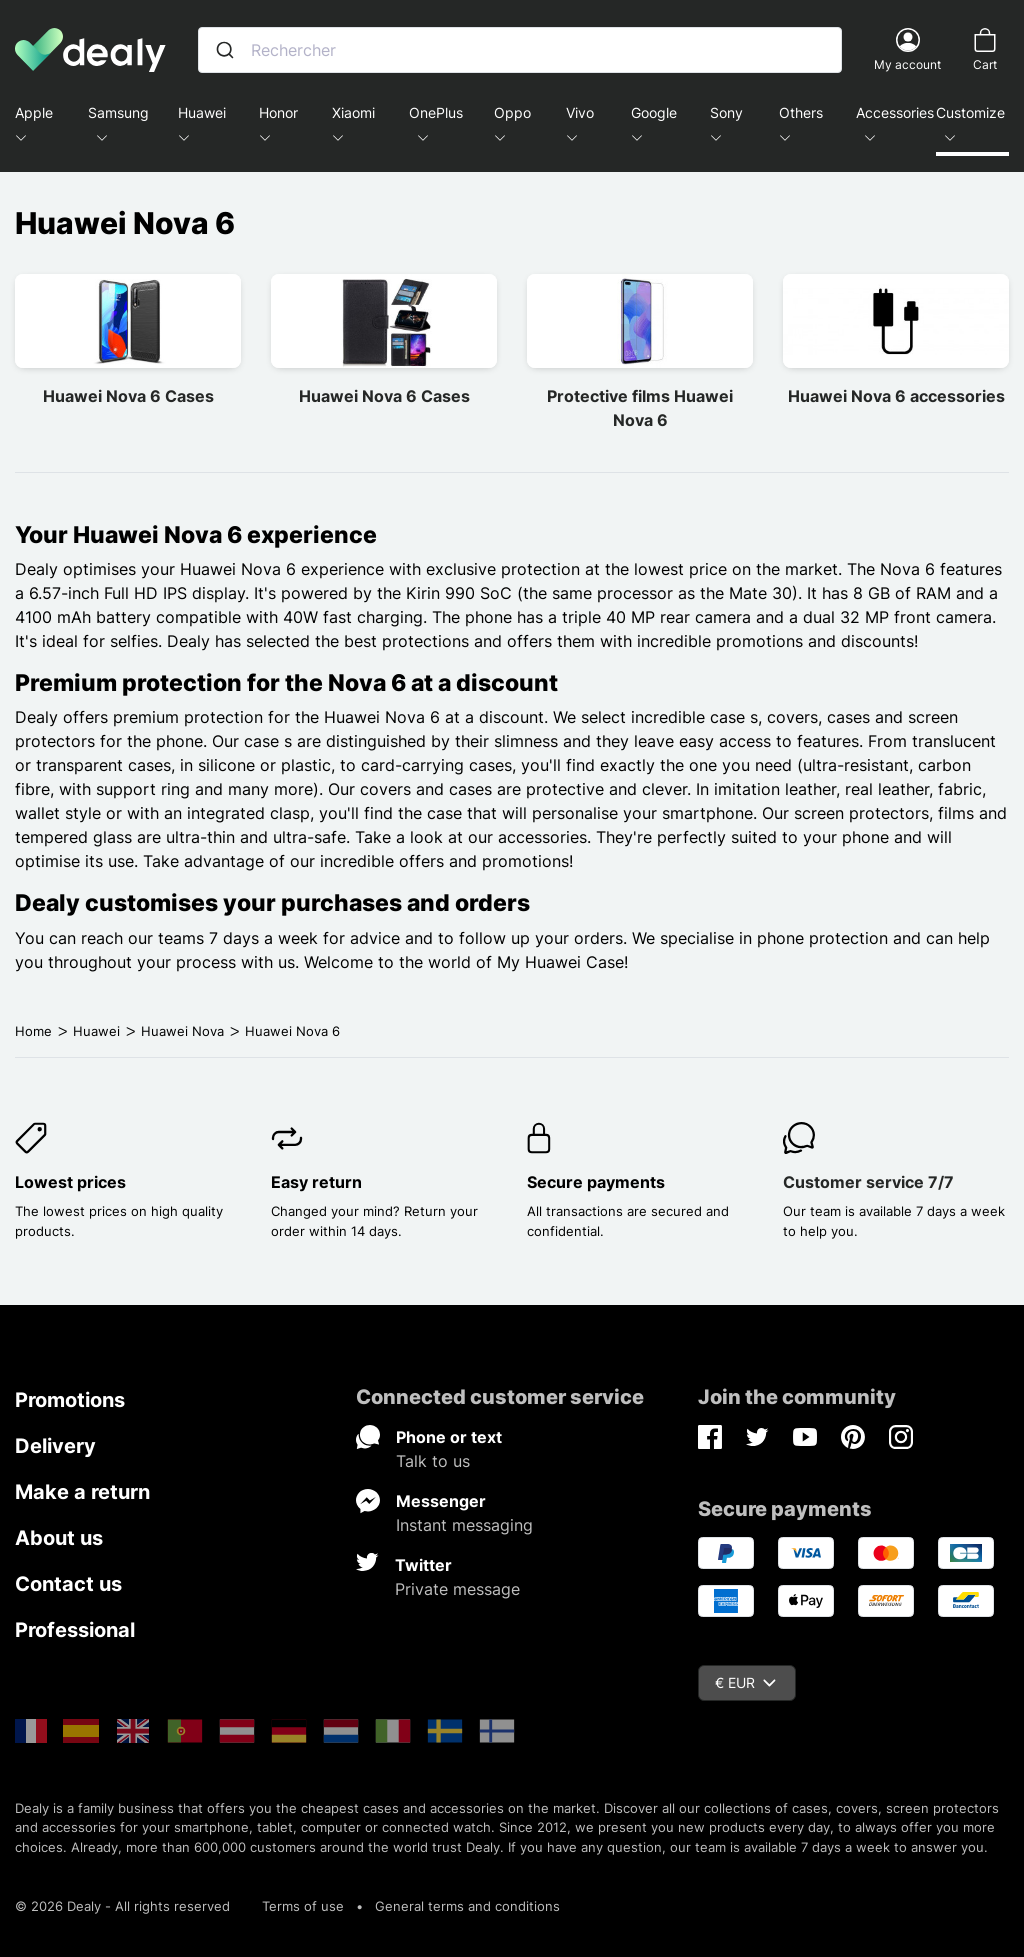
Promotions (70, 1400)
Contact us (68, 1584)
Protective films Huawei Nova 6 (640, 408)
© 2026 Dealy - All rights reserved (122, 1906)
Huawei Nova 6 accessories (896, 396)
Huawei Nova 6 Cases (128, 396)
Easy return (316, 1182)
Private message (457, 1589)
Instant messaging (464, 1525)
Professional (75, 1630)
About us (59, 1538)
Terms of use (303, 1906)
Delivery (55, 1446)
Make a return (82, 1492)
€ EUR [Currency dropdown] (745, 1682)
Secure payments (596, 1182)
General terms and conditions (467, 1906)
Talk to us (433, 1461)
